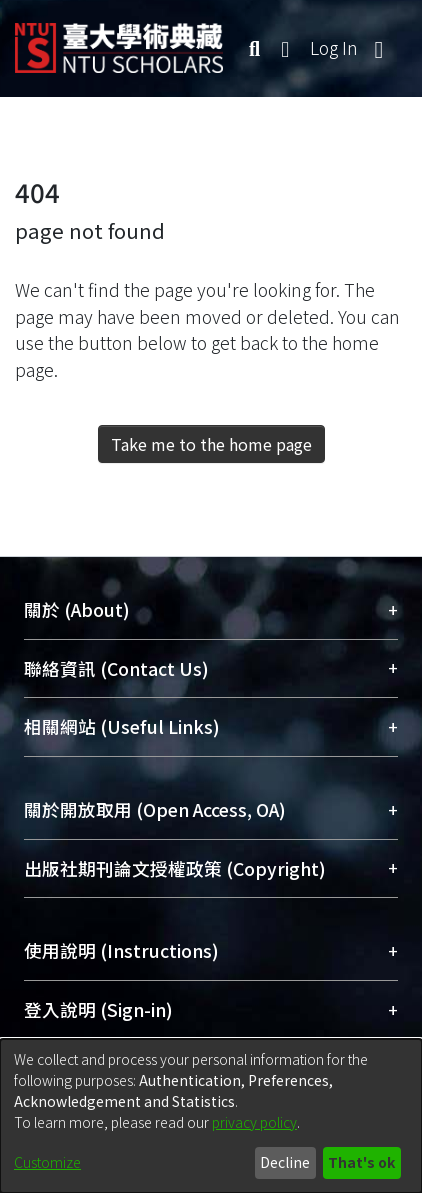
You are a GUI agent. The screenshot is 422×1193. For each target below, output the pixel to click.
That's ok (361, 1162)
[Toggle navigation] (379, 48)
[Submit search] (254, 48)
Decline (285, 1162)
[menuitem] (286, 48)
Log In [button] (335, 47)
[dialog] (211, 1116)
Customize (47, 1162)
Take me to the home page (211, 444)
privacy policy (254, 1122)
